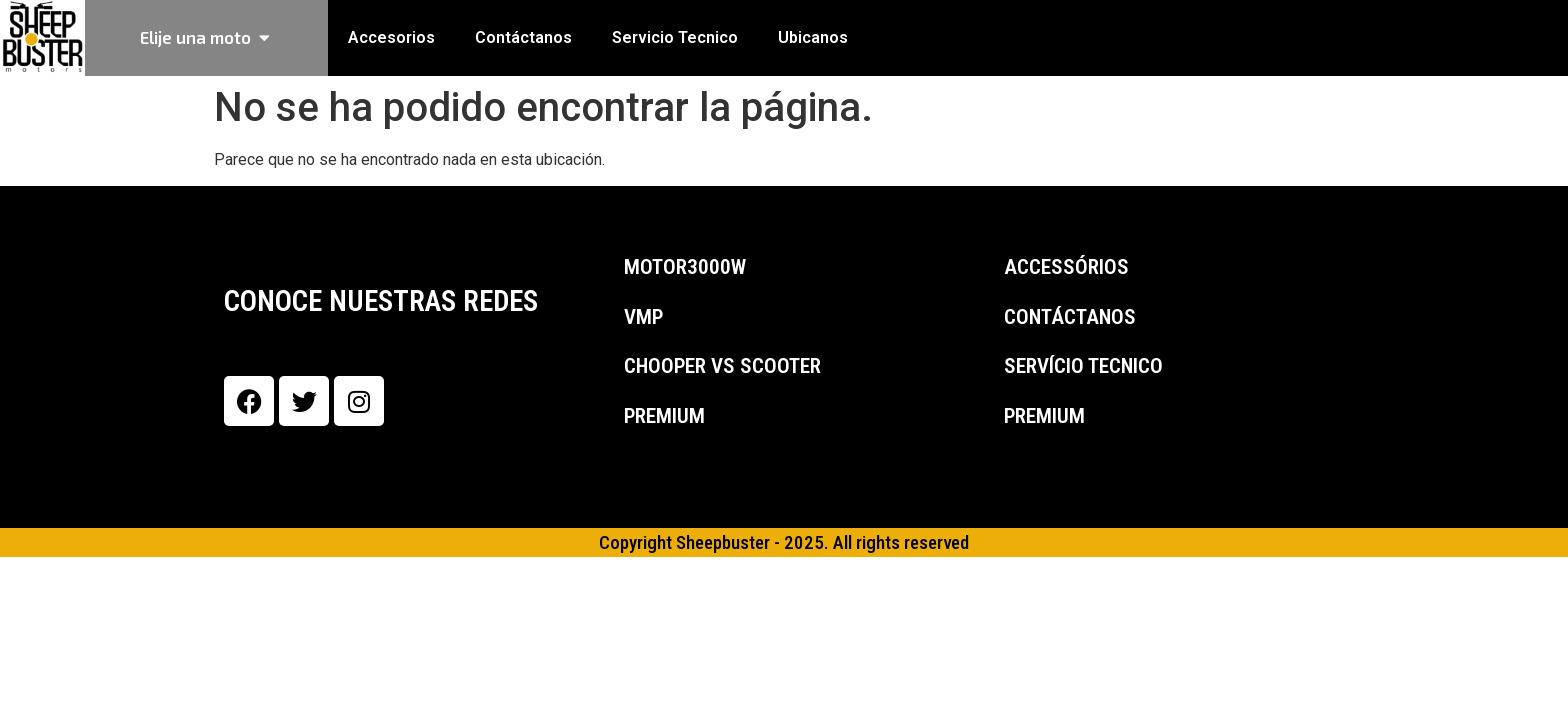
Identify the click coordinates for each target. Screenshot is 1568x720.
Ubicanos (813, 37)
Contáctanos (523, 37)
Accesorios (391, 37)
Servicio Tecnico (675, 37)
